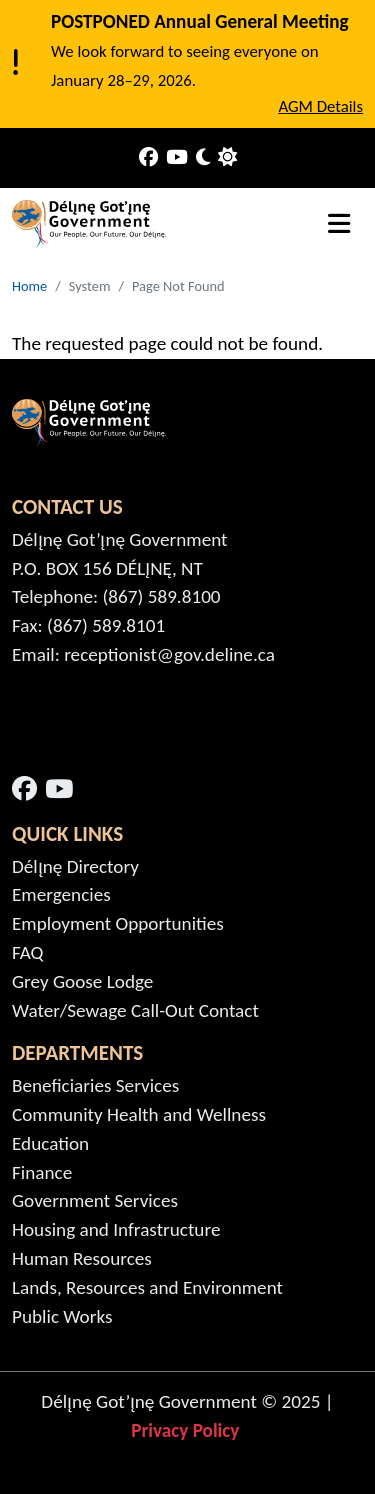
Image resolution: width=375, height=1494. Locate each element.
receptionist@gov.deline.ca (169, 654)
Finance (42, 1172)
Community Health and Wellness (139, 1114)
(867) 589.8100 (162, 596)
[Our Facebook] (148, 158)
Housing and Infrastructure (116, 1229)
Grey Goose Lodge (82, 981)
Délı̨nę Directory (75, 866)
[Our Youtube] (177, 158)
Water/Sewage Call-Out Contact (135, 1010)
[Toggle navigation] (339, 224)
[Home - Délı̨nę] (90, 224)
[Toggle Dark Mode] (203, 158)
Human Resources (82, 1258)
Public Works (62, 1316)
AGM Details (320, 106)
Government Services (95, 1200)
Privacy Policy (187, 1430)
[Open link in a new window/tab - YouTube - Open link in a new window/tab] (59, 790)
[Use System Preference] (227, 158)
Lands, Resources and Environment (147, 1287)
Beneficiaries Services (95, 1085)
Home (29, 286)
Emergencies (61, 894)
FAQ (28, 952)
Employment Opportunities (118, 923)
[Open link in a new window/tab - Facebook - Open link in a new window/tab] (24, 790)
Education (50, 1143)
